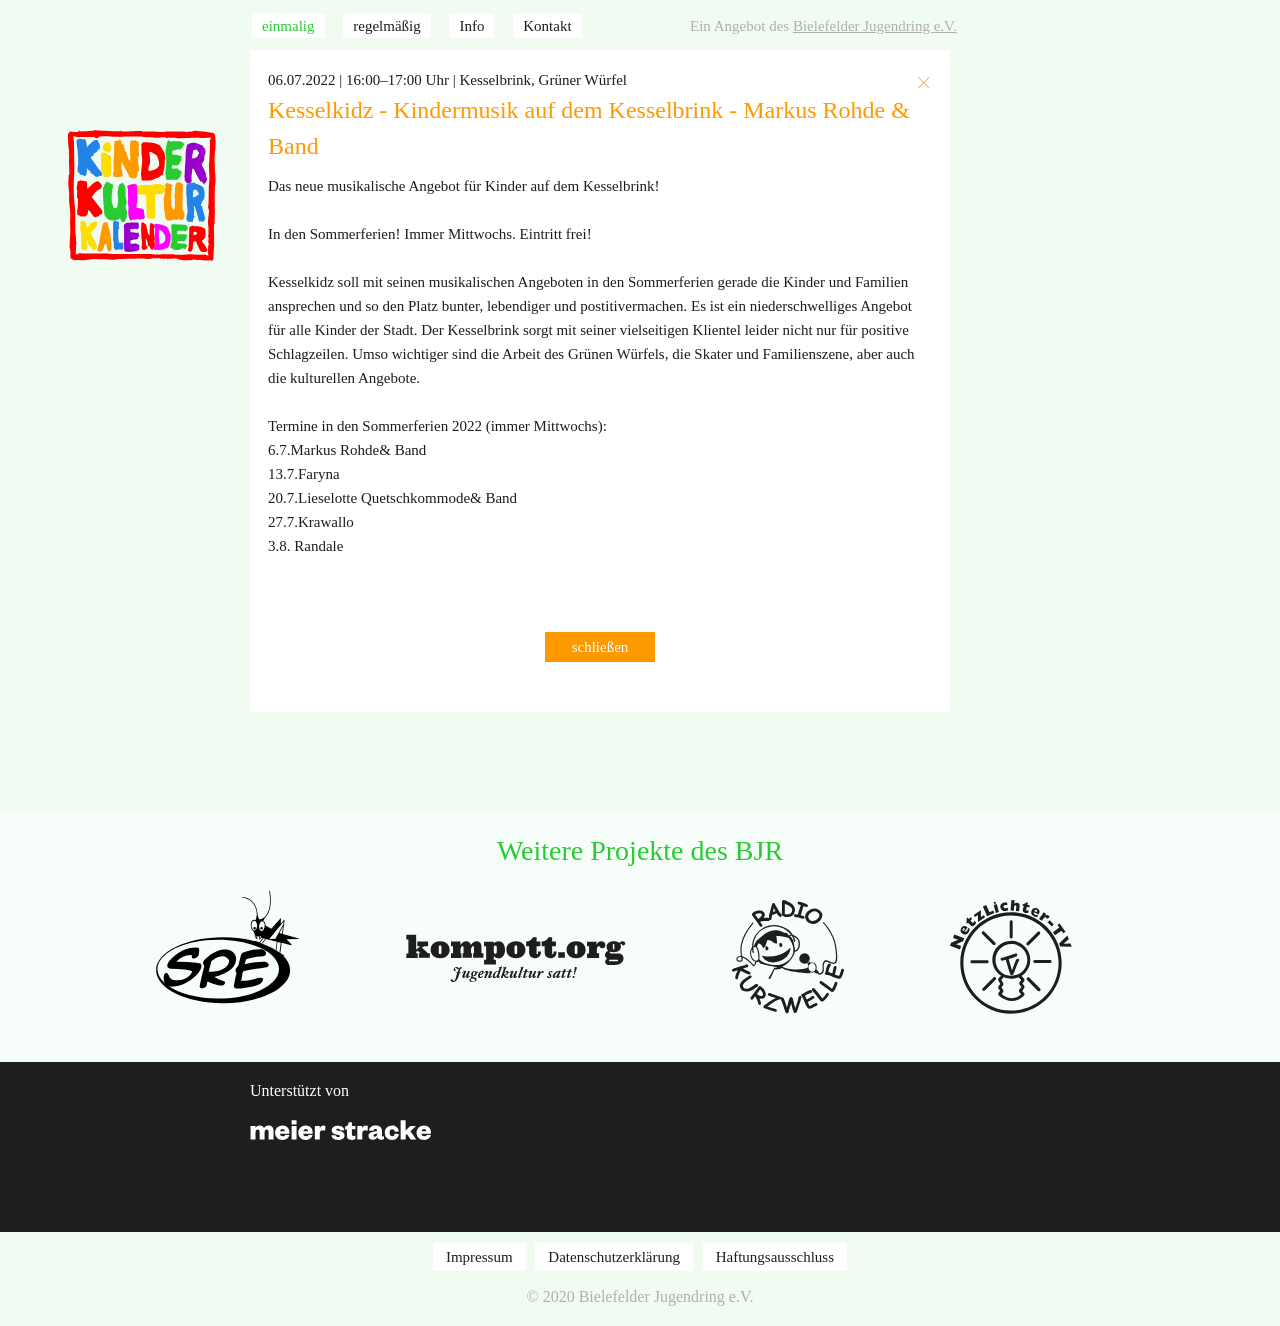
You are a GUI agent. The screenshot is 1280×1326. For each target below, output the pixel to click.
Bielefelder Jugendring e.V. (875, 26)
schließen (600, 647)
